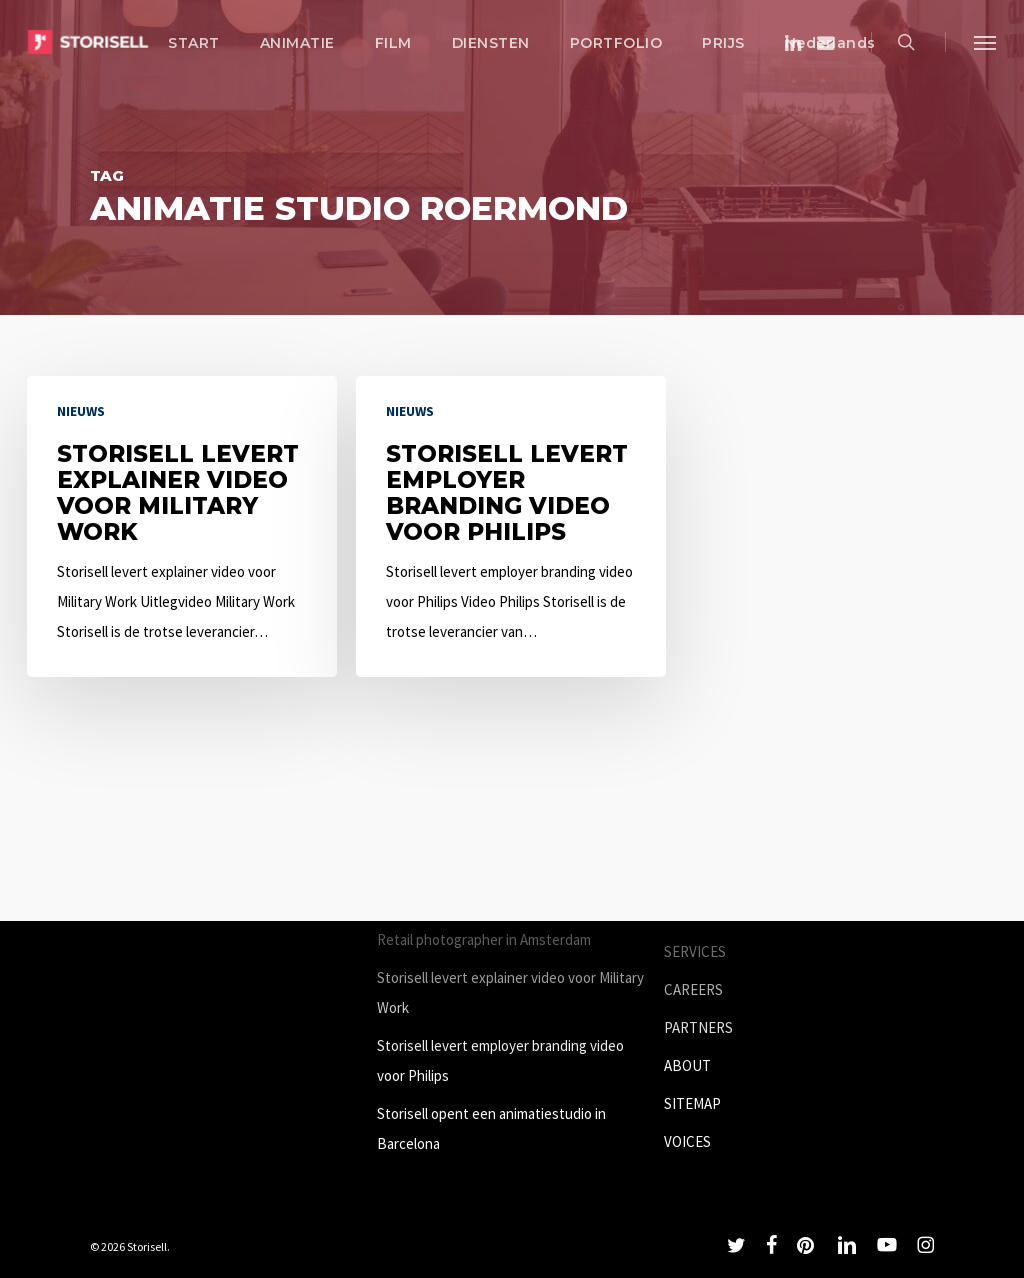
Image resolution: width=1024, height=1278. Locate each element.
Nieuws (81, 411)
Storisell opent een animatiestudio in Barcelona (491, 1128)
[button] (985, 42)
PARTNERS (698, 1027)
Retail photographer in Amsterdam (484, 939)
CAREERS (693, 989)
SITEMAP (692, 1103)
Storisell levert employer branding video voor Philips (500, 1060)
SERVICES (695, 951)
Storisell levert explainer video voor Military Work (510, 992)
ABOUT (687, 1065)
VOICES (687, 1141)
